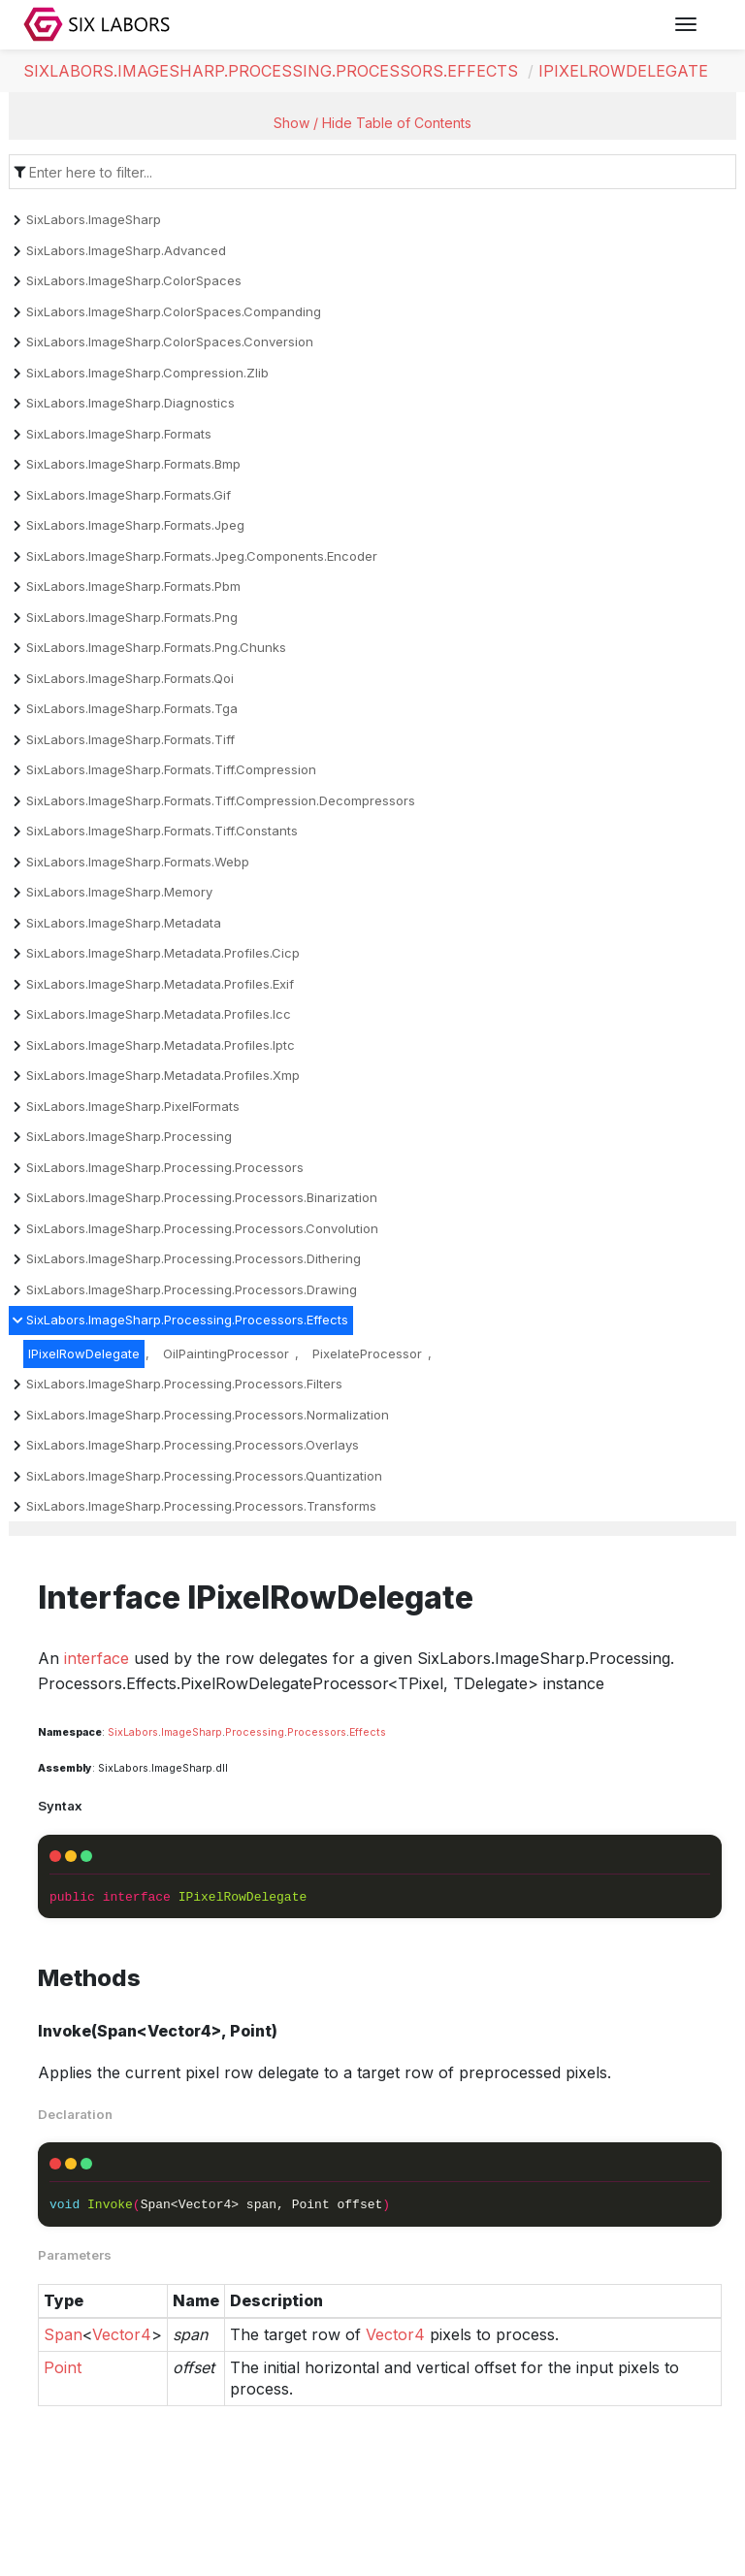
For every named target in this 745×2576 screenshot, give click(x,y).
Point (62, 2367)
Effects (367, 1732)
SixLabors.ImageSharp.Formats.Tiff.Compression (171, 769)
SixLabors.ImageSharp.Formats (118, 433)
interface (96, 1658)
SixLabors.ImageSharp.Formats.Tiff (130, 739)
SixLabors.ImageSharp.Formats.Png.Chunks (156, 647)
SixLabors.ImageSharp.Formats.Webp (137, 861)
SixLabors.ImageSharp (93, 219)
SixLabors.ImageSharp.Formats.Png (132, 617)
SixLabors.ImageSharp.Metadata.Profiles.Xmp (163, 1075)
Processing (254, 1732)
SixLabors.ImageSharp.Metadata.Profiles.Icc (158, 1014)
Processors (316, 1732)
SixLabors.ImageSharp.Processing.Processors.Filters (184, 1383)
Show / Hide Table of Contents (372, 122)
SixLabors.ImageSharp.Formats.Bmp (133, 464)
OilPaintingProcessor (226, 1353)
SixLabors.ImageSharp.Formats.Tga (132, 708)
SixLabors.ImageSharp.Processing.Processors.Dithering (193, 1258)
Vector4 (121, 2334)
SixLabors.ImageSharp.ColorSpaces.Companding (173, 311)
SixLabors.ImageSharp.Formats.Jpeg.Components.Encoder (201, 556)
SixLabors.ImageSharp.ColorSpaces (134, 280)
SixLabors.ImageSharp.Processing (129, 1136)
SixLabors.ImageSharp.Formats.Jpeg (135, 525)
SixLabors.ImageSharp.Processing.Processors (165, 1167)
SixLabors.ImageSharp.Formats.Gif (128, 495)
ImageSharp (191, 1732)
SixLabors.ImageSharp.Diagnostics (130, 402)
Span (63, 2334)
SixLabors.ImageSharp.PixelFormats (133, 1106)
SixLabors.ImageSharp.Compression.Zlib (147, 372)
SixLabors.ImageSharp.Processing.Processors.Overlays (192, 1444)
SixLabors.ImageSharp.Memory (119, 891)
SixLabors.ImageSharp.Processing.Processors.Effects (270, 71)
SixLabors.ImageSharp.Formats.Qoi (130, 678)
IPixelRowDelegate (623, 71)
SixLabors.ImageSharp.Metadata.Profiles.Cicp (163, 953)
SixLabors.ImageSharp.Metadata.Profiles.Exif (160, 984)
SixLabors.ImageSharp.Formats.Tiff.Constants (162, 830)
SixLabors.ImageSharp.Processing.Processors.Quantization (204, 1476)
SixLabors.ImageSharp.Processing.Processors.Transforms (201, 1506)
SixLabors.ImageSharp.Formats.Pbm (133, 586)
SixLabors (133, 1732)
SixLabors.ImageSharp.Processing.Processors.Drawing (191, 1289)
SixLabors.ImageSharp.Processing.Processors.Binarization (201, 1197)
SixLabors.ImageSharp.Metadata (123, 922)
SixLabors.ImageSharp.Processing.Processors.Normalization (207, 1414)
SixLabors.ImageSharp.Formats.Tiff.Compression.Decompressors (220, 800)
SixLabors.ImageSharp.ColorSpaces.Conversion (169, 341)
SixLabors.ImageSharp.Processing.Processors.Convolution (202, 1228)
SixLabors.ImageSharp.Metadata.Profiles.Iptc (160, 1045)
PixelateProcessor (367, 1353)
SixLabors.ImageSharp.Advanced (126, 250)
